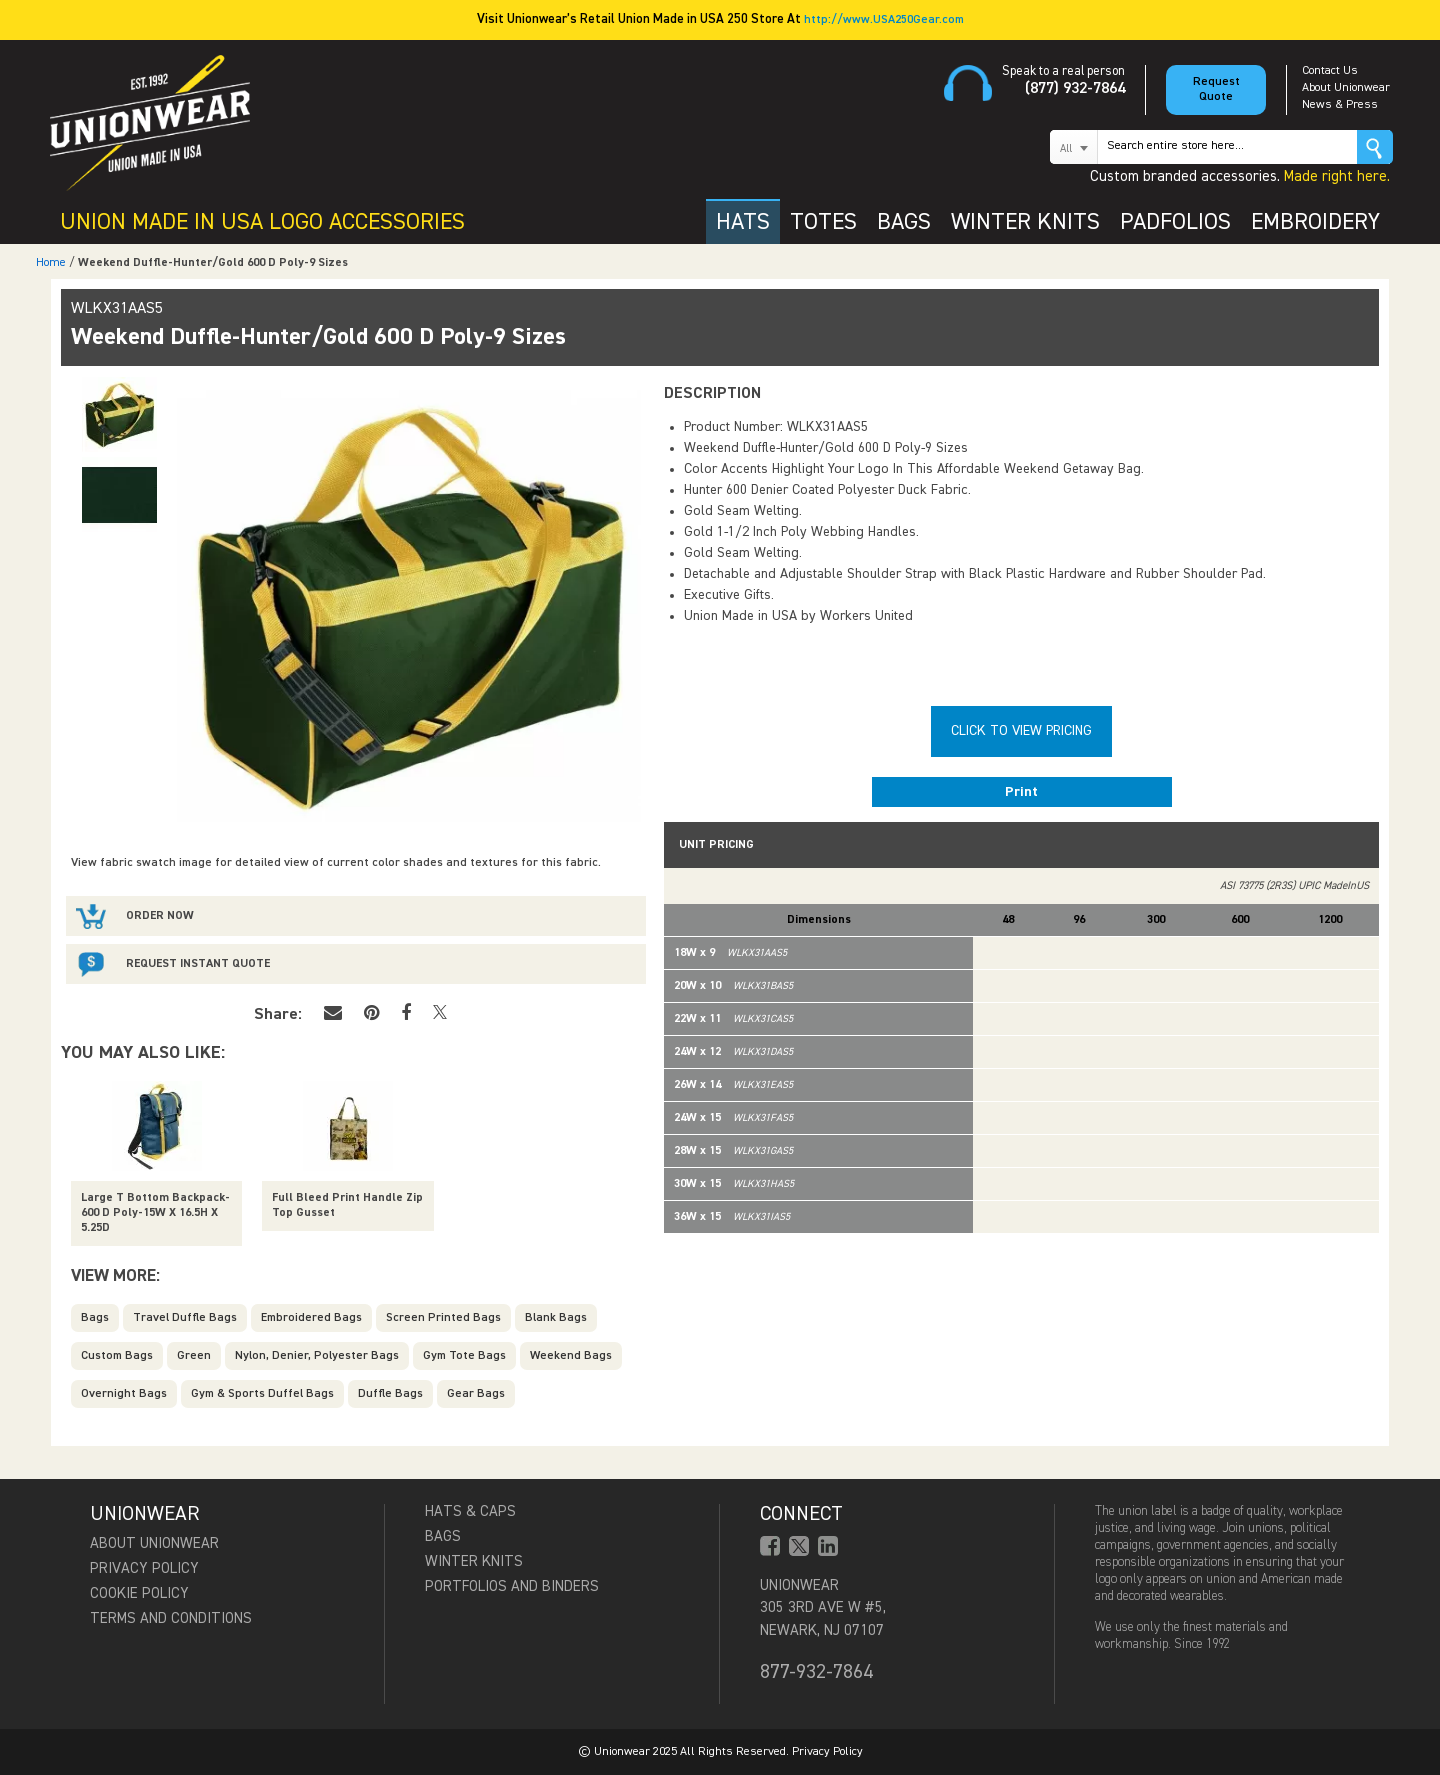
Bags (95, 1318)
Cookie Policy (139, 1593)
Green (194, 1356)
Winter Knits (474, 1561)
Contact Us (1330, 71)
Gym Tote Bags (464, 1356)
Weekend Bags (571, 1356)
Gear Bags (476, 1394)
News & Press (1340, 105)
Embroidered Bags (311, 1318)
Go (1375, 147)
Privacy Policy (144, 1568)
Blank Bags (556, 1318)
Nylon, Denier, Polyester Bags (317, 1356)
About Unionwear (1346, 88)
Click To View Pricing (1021, 731)
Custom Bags (117, 1356)
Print (1021, 792)
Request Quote (1216, 89)
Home (51, 263)
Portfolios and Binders (512, 1586)
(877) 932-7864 (1075, 89)
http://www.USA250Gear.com (884, 20)
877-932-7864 (816, 1672)
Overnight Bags (124, 1394)
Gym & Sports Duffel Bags (262, 1394)
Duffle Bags (390, 1394)
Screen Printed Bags (443, 1318)
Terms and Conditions (171, 1618)
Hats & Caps (470, 1511)
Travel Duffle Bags (185, 1318)
